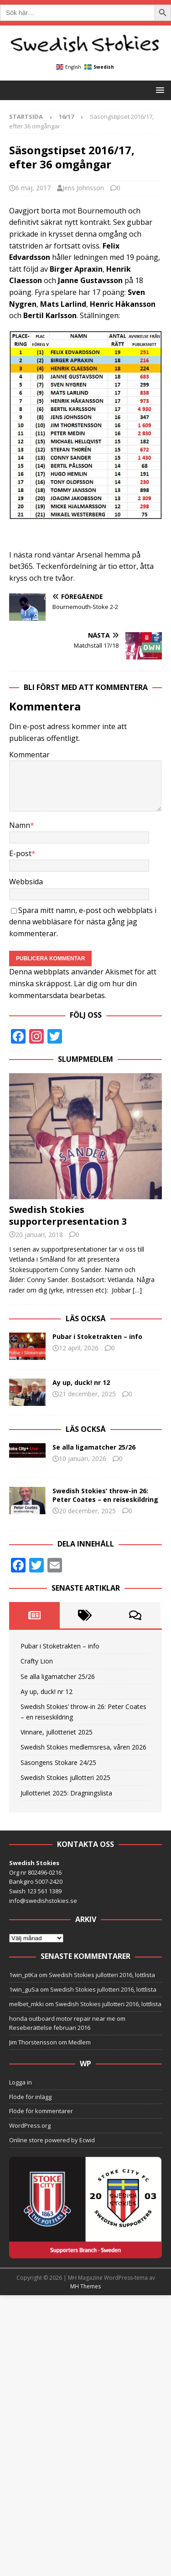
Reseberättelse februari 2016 (49, 2027)
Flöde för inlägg (30, 2097)
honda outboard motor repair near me (62, 2018)
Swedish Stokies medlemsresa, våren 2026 (83, 1747)
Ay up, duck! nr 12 (81, 1382)
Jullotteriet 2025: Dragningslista (66, 1793)
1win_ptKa (23, 1975)
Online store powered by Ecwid (52, 2140)
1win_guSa (24, 1989)
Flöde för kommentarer (41, 2111)
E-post (20, 853)
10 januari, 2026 (82, 1458)
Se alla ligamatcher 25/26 (93, 1447)
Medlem (79, 2042)
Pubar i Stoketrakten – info (97, 1336)
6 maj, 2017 (33, 187)
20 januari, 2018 (39, 1234)
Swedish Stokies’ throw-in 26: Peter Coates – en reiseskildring (105, 1494)
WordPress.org (30, 2125)
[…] (137, 1290)
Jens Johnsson (83, 187)
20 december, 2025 (87, 1510)
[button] (158, 90)
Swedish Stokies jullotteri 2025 (65, 1777)
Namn (19, 825)
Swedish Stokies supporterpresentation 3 (68, 1215)
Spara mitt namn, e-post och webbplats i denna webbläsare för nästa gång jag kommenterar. (82, 921)
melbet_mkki (26, 2004)
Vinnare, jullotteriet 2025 (57, 1732)
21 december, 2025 (87, 1393)
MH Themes (85, 2286)
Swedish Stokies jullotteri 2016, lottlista (102, 1975)
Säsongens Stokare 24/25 (58, 1762)
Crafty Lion (37, 1661)
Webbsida (26, 882)
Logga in (20, 2082)
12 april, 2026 (78, 1348)
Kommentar (29, 755)
